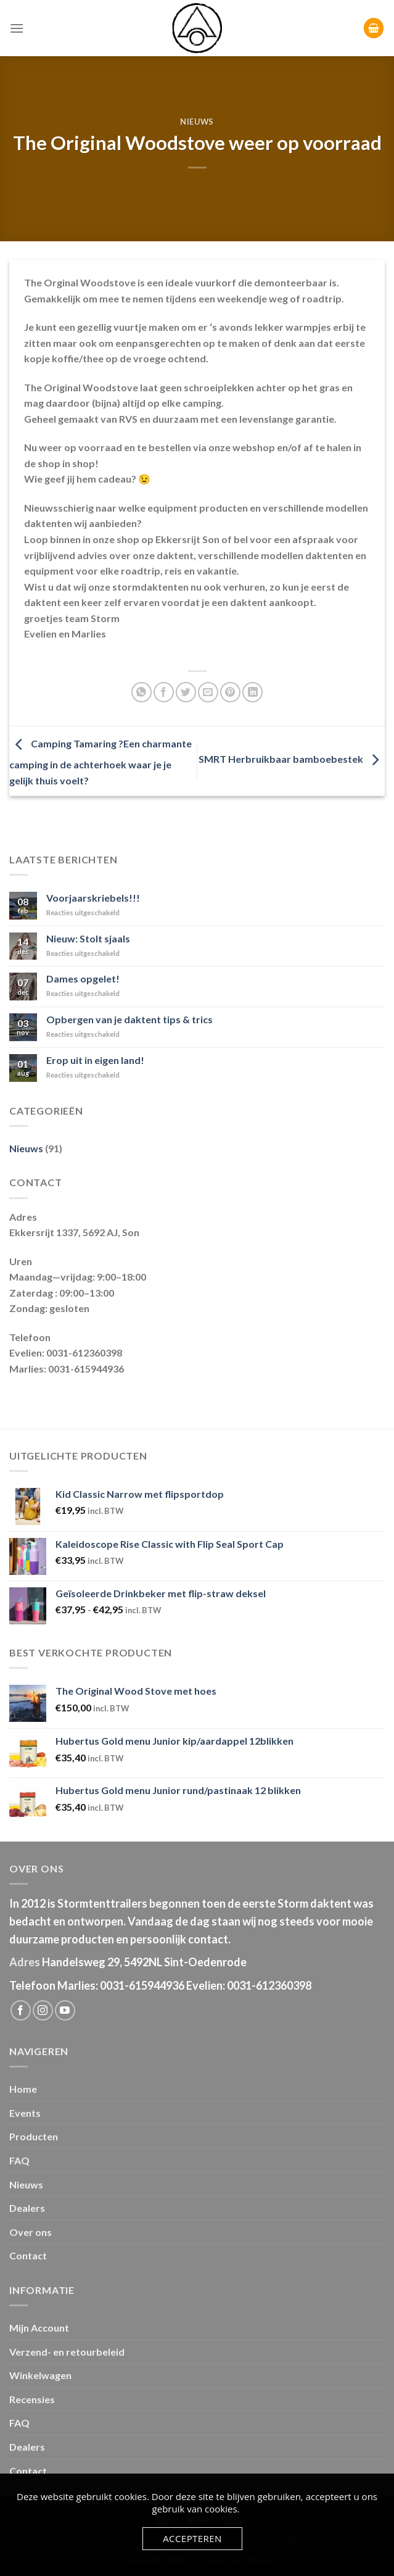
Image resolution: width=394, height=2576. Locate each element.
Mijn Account (39, 2327)
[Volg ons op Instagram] (43, 2010)
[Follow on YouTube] (65, 2010)
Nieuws (197, 122)
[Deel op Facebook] (164, 692)
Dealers (27, 2208)
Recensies (32, 2399)
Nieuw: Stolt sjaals (88, 938)
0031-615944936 (142, 1985)
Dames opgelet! (83, 978)
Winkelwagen (40, 2375)
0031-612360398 (269, 1985)
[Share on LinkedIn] (252, 692)
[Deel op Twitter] (186, 692)
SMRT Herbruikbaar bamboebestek (292, 759)
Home (23, 2089)
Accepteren (192, 2538)
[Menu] (16, 28)
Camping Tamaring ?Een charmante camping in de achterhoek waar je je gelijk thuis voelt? (100, 761)
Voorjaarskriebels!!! (93, 898)
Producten (33, 2136)
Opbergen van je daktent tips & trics (129, 1019)
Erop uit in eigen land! (95, 1060)
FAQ (19, 2160)
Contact (28, 2255)
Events (25, 2113)
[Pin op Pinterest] (230, 692)
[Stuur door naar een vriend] (208, 692)
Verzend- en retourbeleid (67, 2352)
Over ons (30, 2232)
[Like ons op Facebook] (20, 2010)
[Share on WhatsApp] (141, 692)
